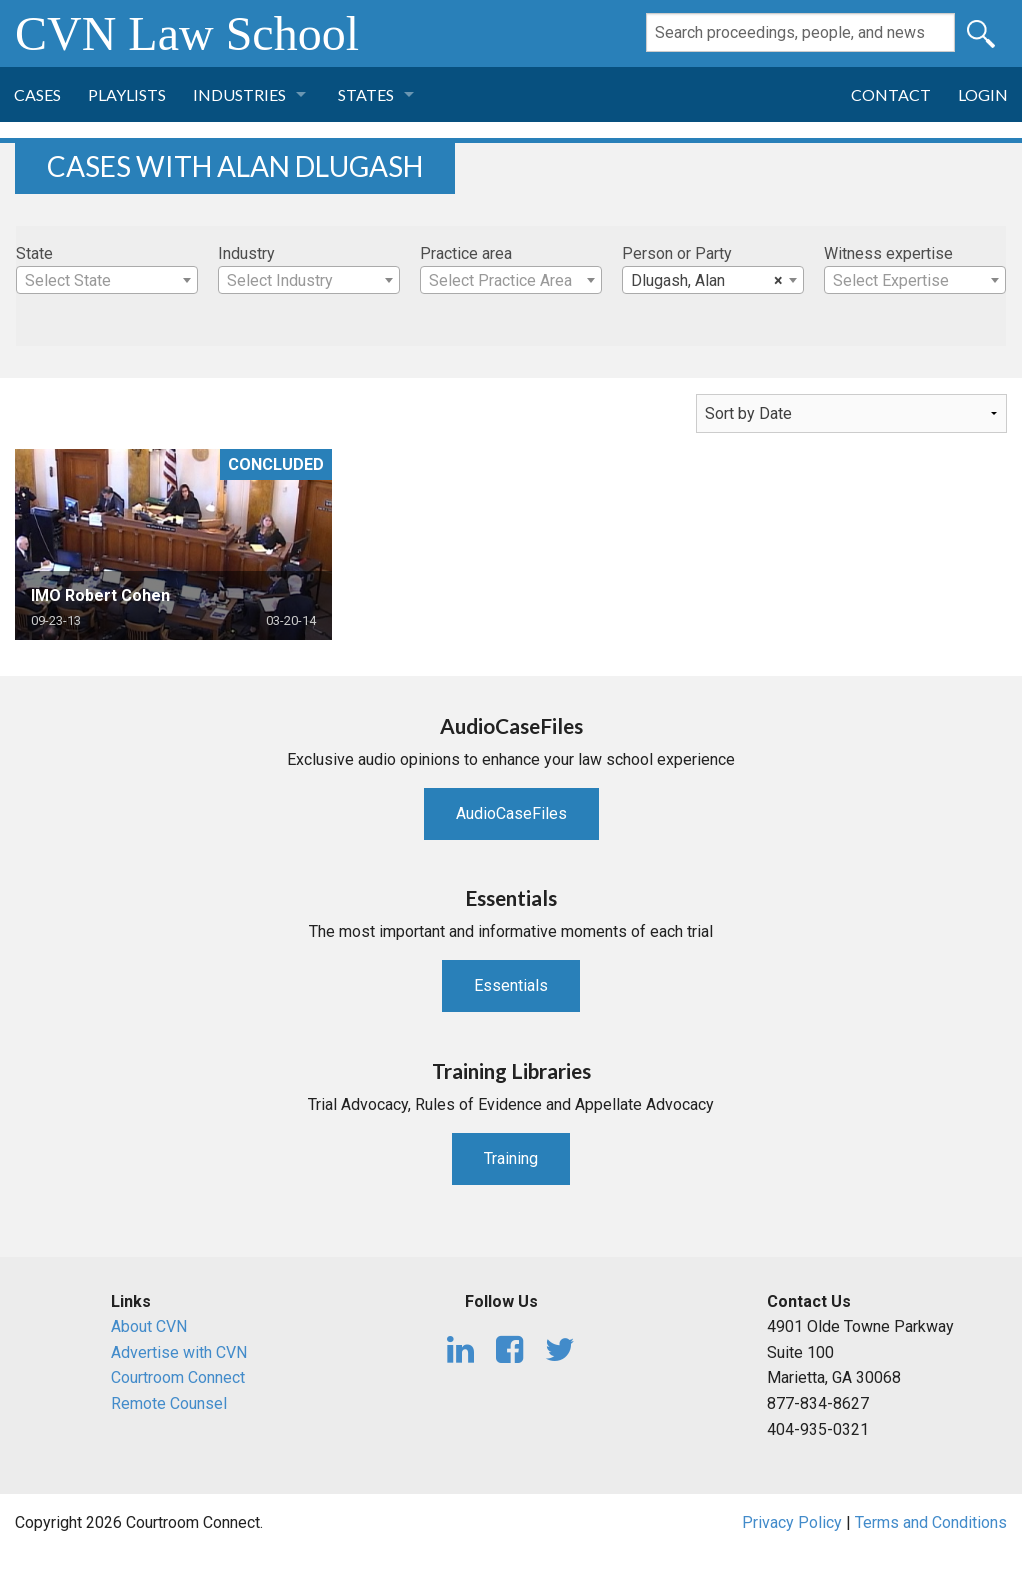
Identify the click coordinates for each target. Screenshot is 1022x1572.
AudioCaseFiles (511, 813)
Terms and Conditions (931, 1522)
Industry (246, 253)
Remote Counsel (169, 1403)
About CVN (149, 1326)
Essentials (511, 985)
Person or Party (677, 253)
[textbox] (107, 281)
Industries (239, 94)
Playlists (127, 94)
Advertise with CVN (179, 1352)
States (366, 94)
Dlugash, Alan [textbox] (707, 281)
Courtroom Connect (178, 1377)
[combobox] (107, 280)
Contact (891, 94)
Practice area (466, 253)
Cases (37, 94)
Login (983, 94)
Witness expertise (888, 253)
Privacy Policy (792, 1522)
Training (511, 1158)
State (34, 253)
